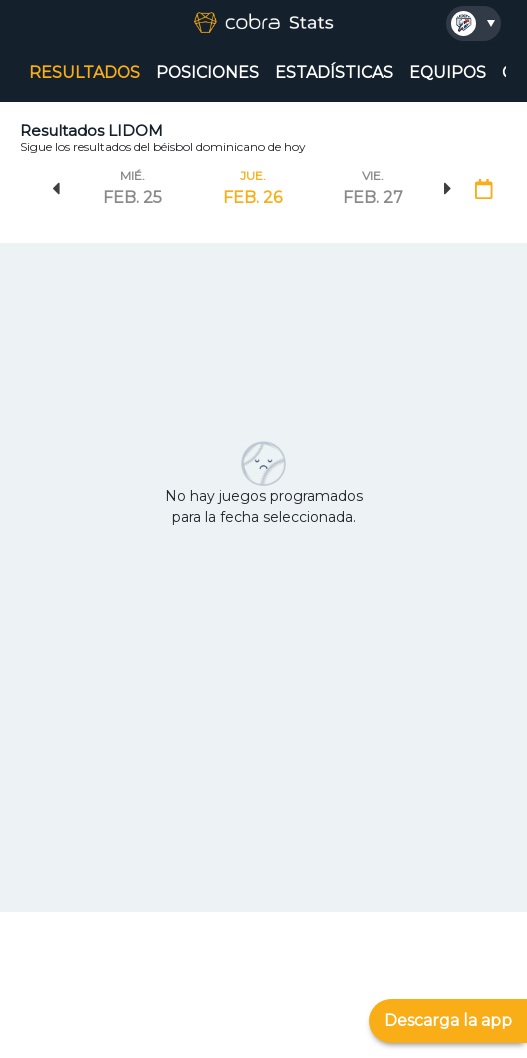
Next (448, 189)
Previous (56, 189)
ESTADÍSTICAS (334, 73)
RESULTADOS (84, 73)
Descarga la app (448, 1020)
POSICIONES (207, 73)
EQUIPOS (447, 73)
